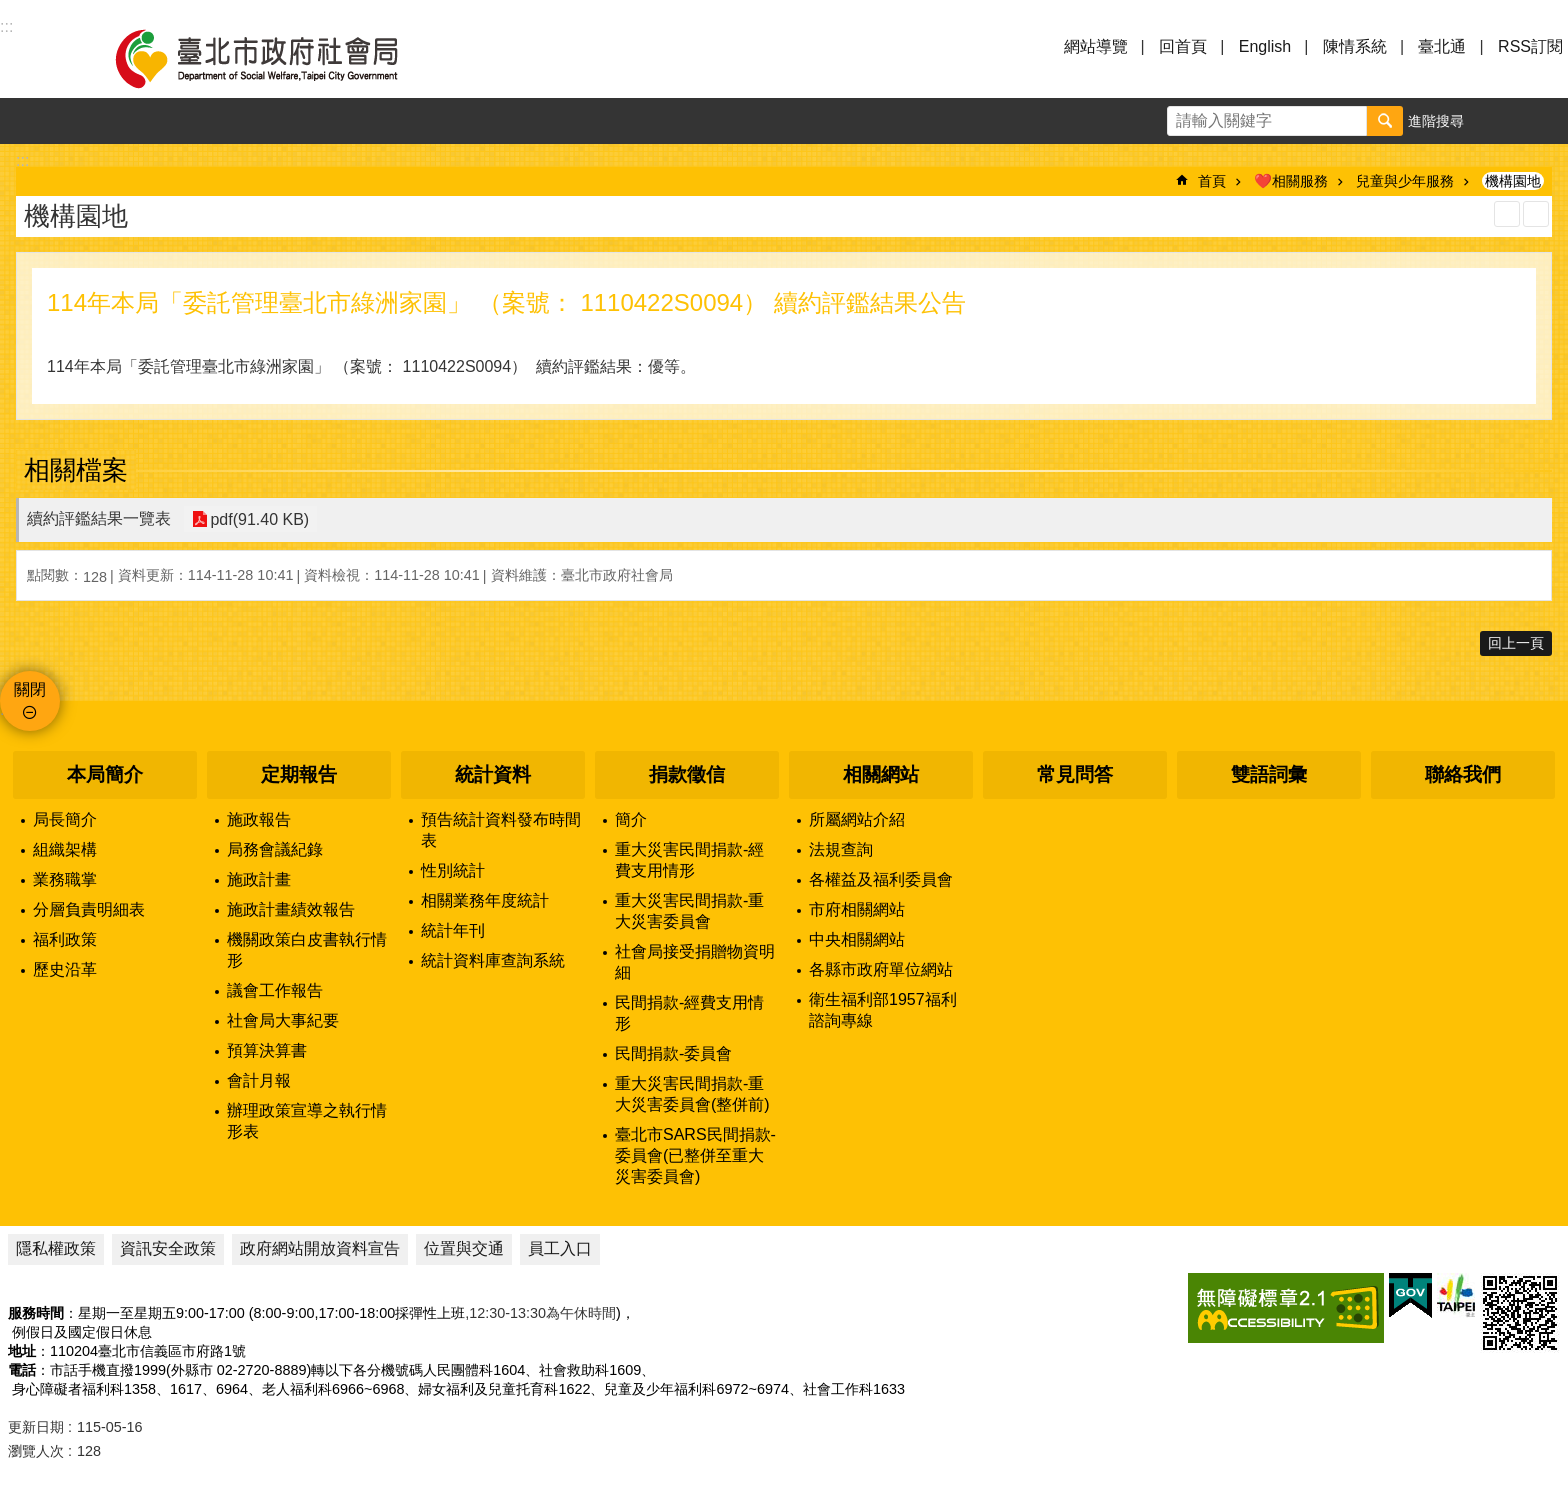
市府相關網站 (857, 909)
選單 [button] (40, 58)
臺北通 (1442, 46)
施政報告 (259, 819)
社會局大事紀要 (283, 1020)
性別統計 (453, 870)
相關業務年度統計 (485, 900)
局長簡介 (65, 819)
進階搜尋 (1436, 121)
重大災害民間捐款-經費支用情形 (689, 860)
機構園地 (1513, 181)
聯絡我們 (1463, 774)
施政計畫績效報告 (291, 909)
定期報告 (299, 774)
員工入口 (560, 1248)
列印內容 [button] (1507, 214)
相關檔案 (76, 470)
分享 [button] (1545, 121)
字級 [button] (1499, 121)
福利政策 (65, 939)
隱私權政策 (56, 1248)
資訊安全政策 (168, 1248)
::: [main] (22, 160)
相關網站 (881, 774)
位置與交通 (464, 1248)
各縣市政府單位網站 (881, 969)
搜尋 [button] (1385, 121)
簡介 (631, 819)
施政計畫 (259, 879)
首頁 (1212, 181)
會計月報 (259, 1080)
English (1265, 46)
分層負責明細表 (89, 909)
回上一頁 (1516, 643)
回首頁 (1183, 46)
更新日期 (36, 1427)
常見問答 (1075, 774)
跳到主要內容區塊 (10, 10)
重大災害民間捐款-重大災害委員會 (689, 911)
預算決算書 (267, 1050)
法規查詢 (841, 849)
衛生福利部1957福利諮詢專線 (883, 1010)
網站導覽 (1096, 46)
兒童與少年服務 (1405, 181)
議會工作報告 (275, 990)
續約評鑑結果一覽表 (99, 518)
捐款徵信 (687, 774)
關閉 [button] (30, 689)
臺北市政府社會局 (280, 58)
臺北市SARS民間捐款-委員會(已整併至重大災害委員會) (695, 1155)
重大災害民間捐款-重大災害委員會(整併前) (692, 1094)
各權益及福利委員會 (881, 879)
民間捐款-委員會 (673, 1053)
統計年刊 (453, 930)
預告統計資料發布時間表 (501, 830)
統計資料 (493, 774)
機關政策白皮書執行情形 (307, 950)
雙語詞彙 (1269, 774)
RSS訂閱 (1530, 46)
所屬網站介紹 (857, 819)
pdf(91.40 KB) (258, 519)
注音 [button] (1536, 214)
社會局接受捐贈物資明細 (695, 962)
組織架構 (65, 849)
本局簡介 (105, 774)
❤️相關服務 (1291, 181)
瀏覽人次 (36, 1451)
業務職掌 (65, 879)
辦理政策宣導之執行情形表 (307, 1121)
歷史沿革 (65, 969)
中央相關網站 (857, 939)
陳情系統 (1355, 46)
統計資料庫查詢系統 (493, 960)
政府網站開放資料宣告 (320, 1248)
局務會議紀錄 (275, 849)
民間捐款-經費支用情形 (689, 1013)
